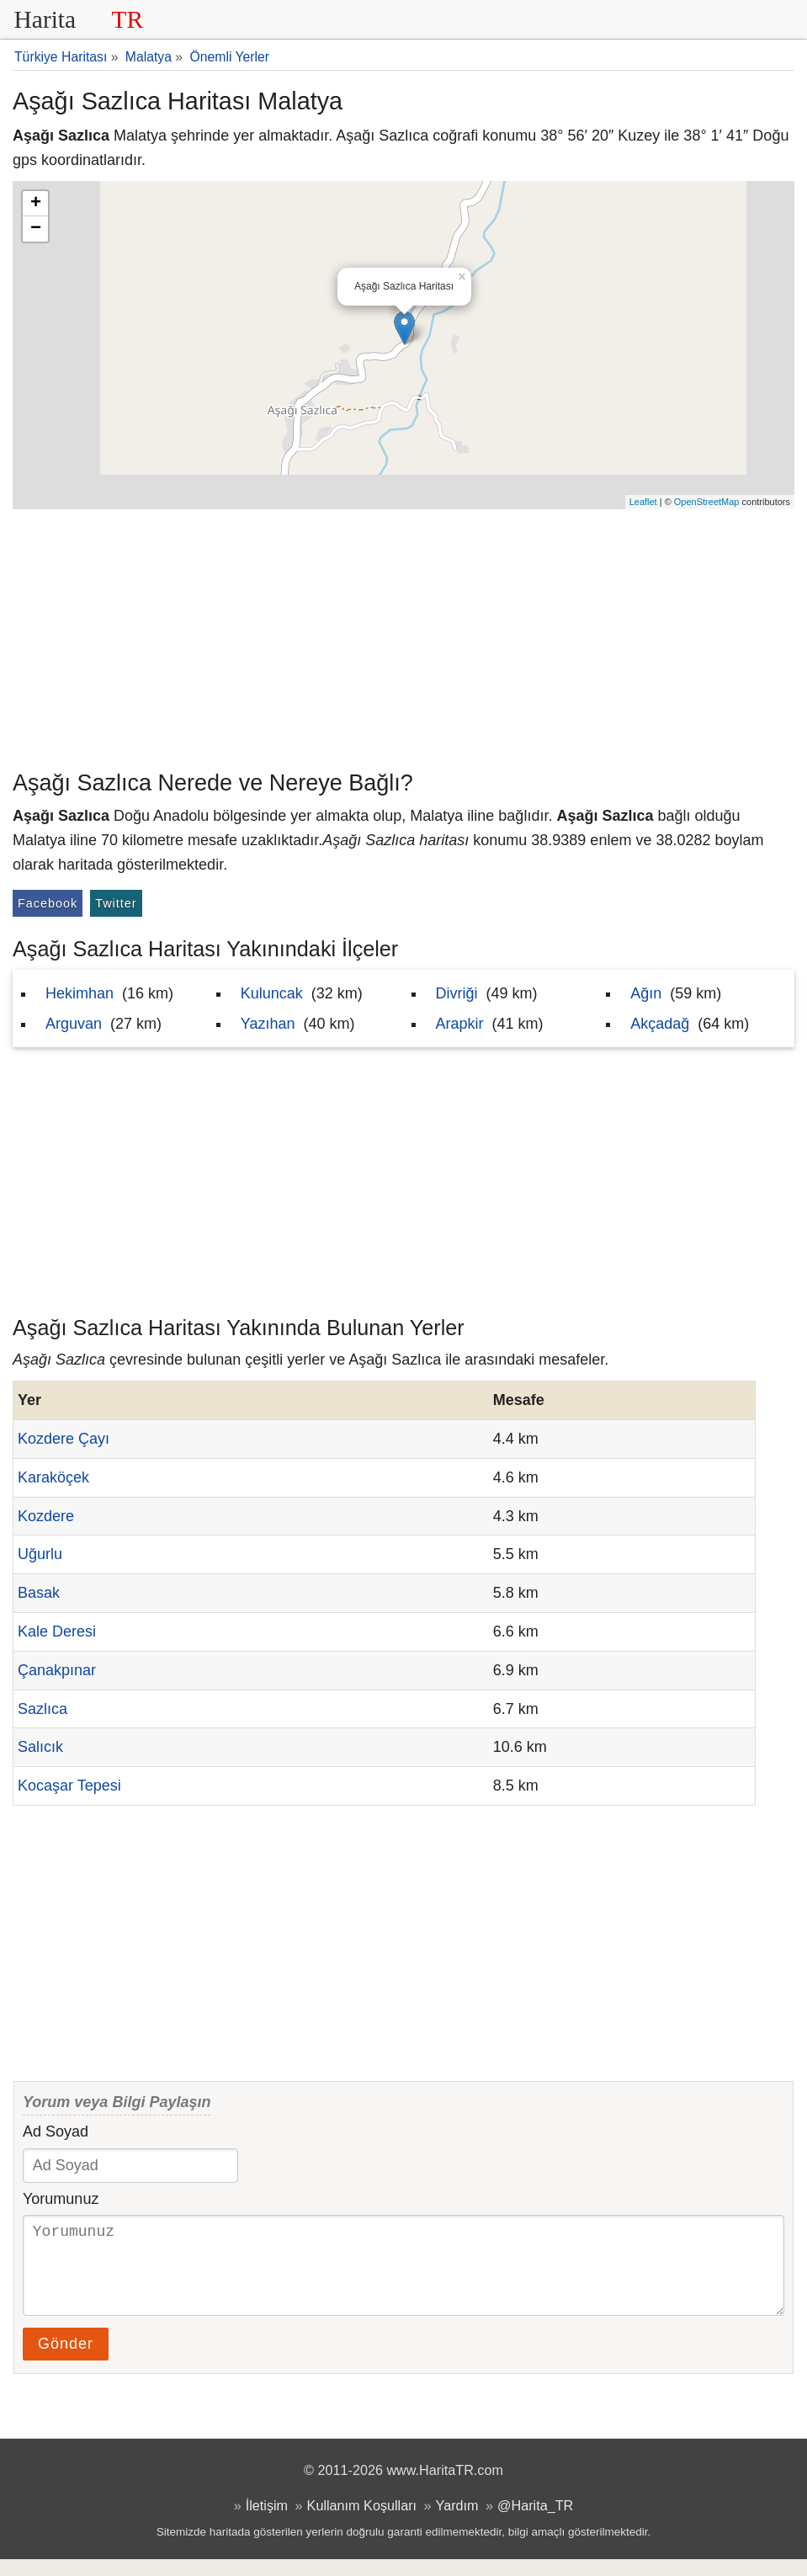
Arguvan (73, 1023)
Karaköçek (53, 1477)
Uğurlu (40, 1554)
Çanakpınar (57, 1670)
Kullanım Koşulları (362, 2522)
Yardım (457, 2522)
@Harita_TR (535, 2522)
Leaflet (643, 502)
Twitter (115, 903)
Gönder (65, 2360)
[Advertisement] (403, 635)
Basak (39, 1592)
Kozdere (46, 1516)
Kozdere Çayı (63, 1438)
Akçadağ (659, 1023)
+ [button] (35, 203)
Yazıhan (268, 1023)
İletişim (267, 2522)
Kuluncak (272, 993)
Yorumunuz (60, 2198)
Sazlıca (42, 1708)
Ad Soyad (55, 2131)
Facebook (47, 903)
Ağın (645, 993)
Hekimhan (79, 993)
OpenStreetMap (707, 502)
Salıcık (40, 1746)
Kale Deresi (57, 1631)
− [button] (35, 229)
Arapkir (460, 1023)
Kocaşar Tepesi (69, 1785)
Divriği (457, 993)
